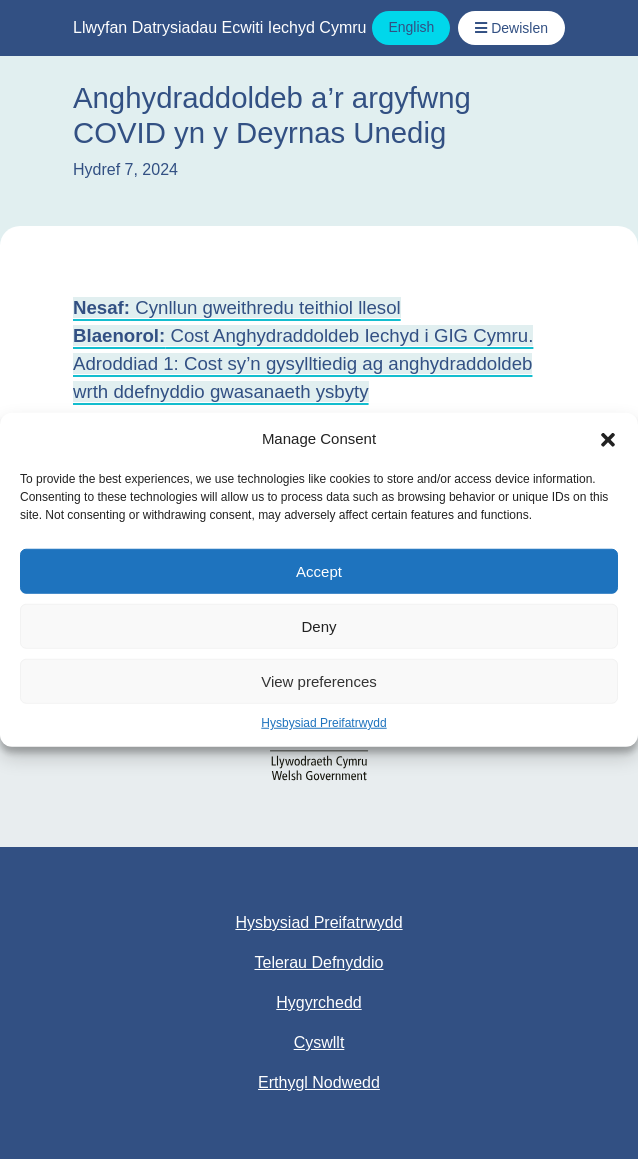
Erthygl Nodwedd (319, 1082)
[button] (608, 439)
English (411, 27)
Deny (318, 625)
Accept (319, 570)
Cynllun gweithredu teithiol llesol (237, 307)
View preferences (319, 680)
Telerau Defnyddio (319, 962)
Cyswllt (319, 1042)
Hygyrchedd (318, 1002)
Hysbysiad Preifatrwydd (323, 723)
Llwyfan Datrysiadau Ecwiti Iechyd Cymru (219, 27)
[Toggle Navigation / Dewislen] (511, 28)
